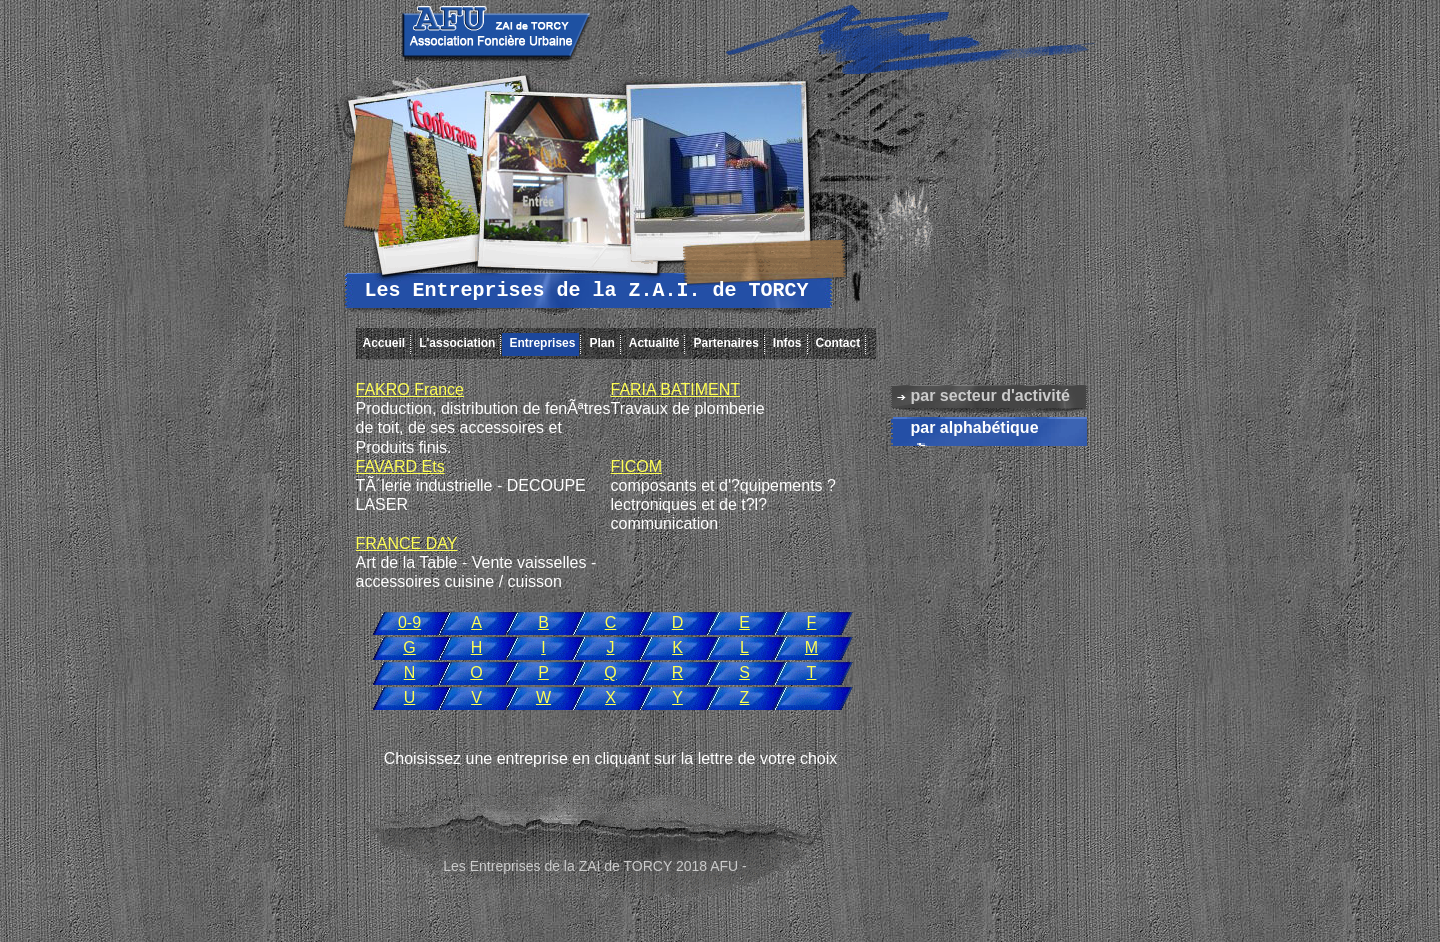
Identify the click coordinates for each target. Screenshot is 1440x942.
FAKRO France (410, 389)
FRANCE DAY (407, 543)
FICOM (637, 466)
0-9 (409, 622)
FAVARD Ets (400, 466)
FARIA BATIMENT (676, 389)
